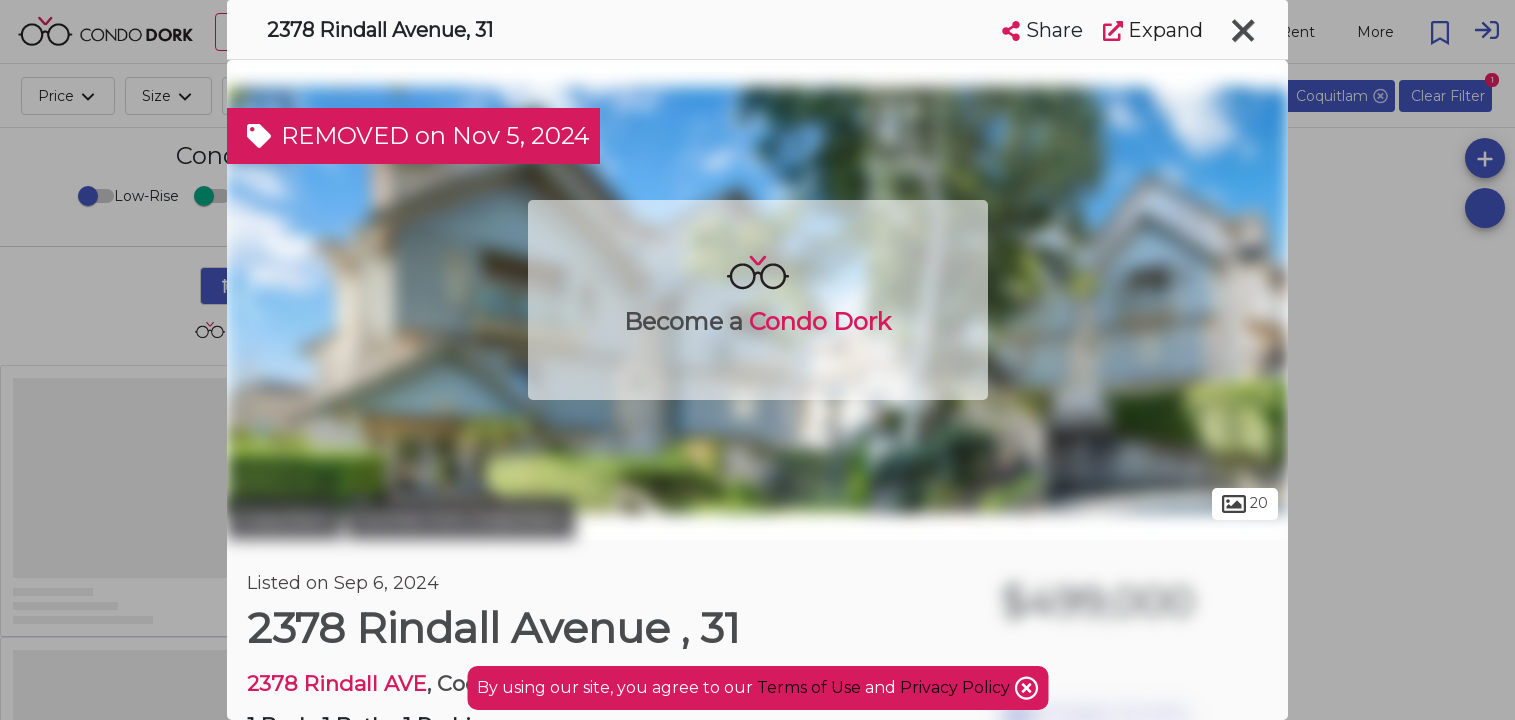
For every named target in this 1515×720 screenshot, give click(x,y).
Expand (1153, 30)
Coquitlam (284, 518)
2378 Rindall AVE (337, 683)
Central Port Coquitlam (461, 518)
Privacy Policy (957, 687)
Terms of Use (809, 687)
